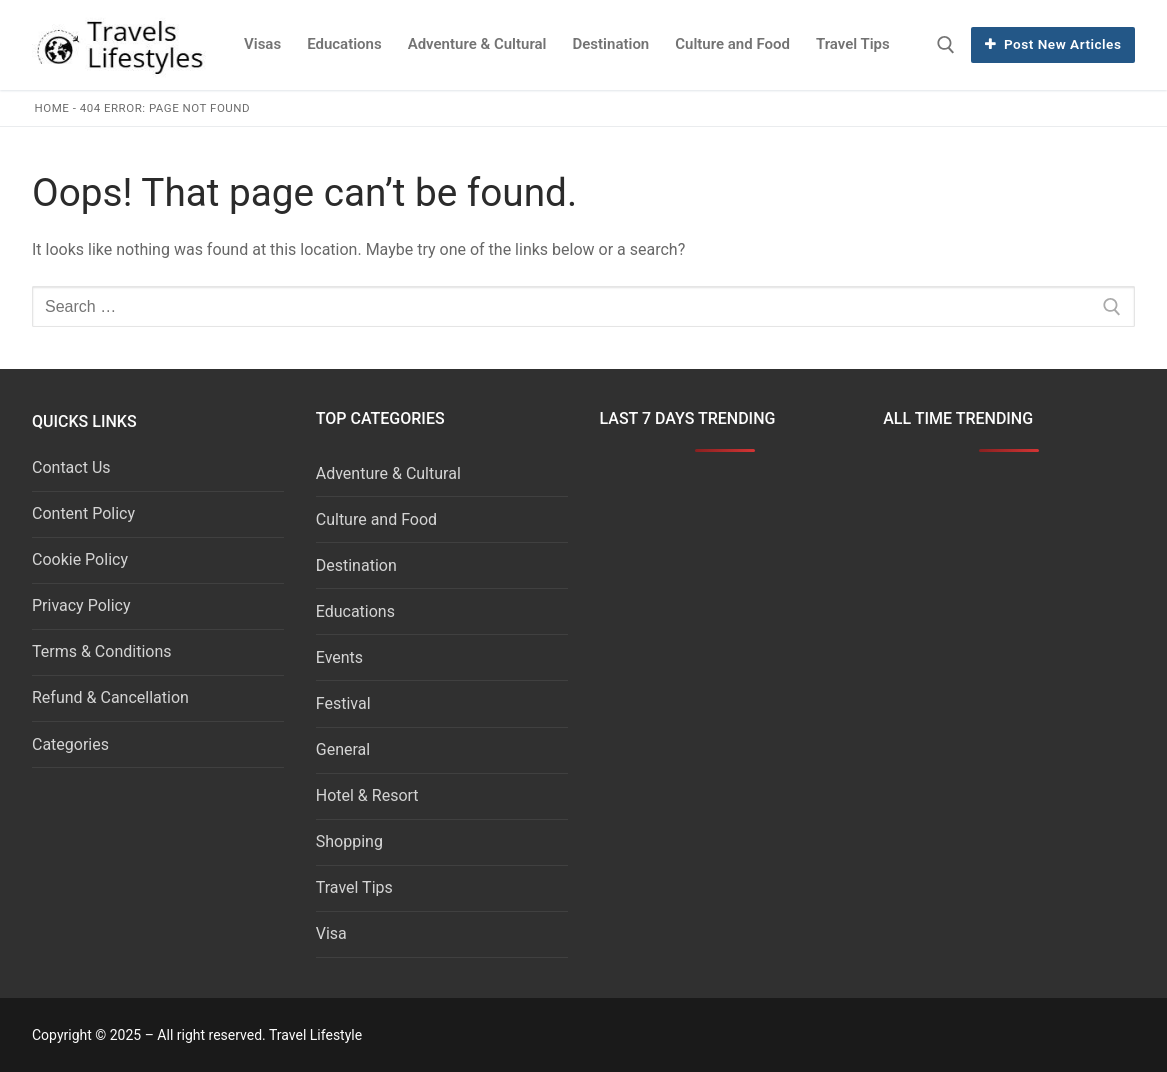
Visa (331, 933)
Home (52, 108)
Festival (343, 703)
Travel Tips (354, 887)
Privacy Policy (81, 605)
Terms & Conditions (102, 651)
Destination (356, 565)
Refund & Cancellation (110, 697)
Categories (70, 744)
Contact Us (71, 467)
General (343, 749)
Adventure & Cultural (388, 473)
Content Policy (83, 513)
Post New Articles (1053, 44)
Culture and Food (376, 519)
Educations (355, 611)
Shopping (349, 841)
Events (339, 657)
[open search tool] (946, 45)
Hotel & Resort (367, 795)
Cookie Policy (80, 559)
